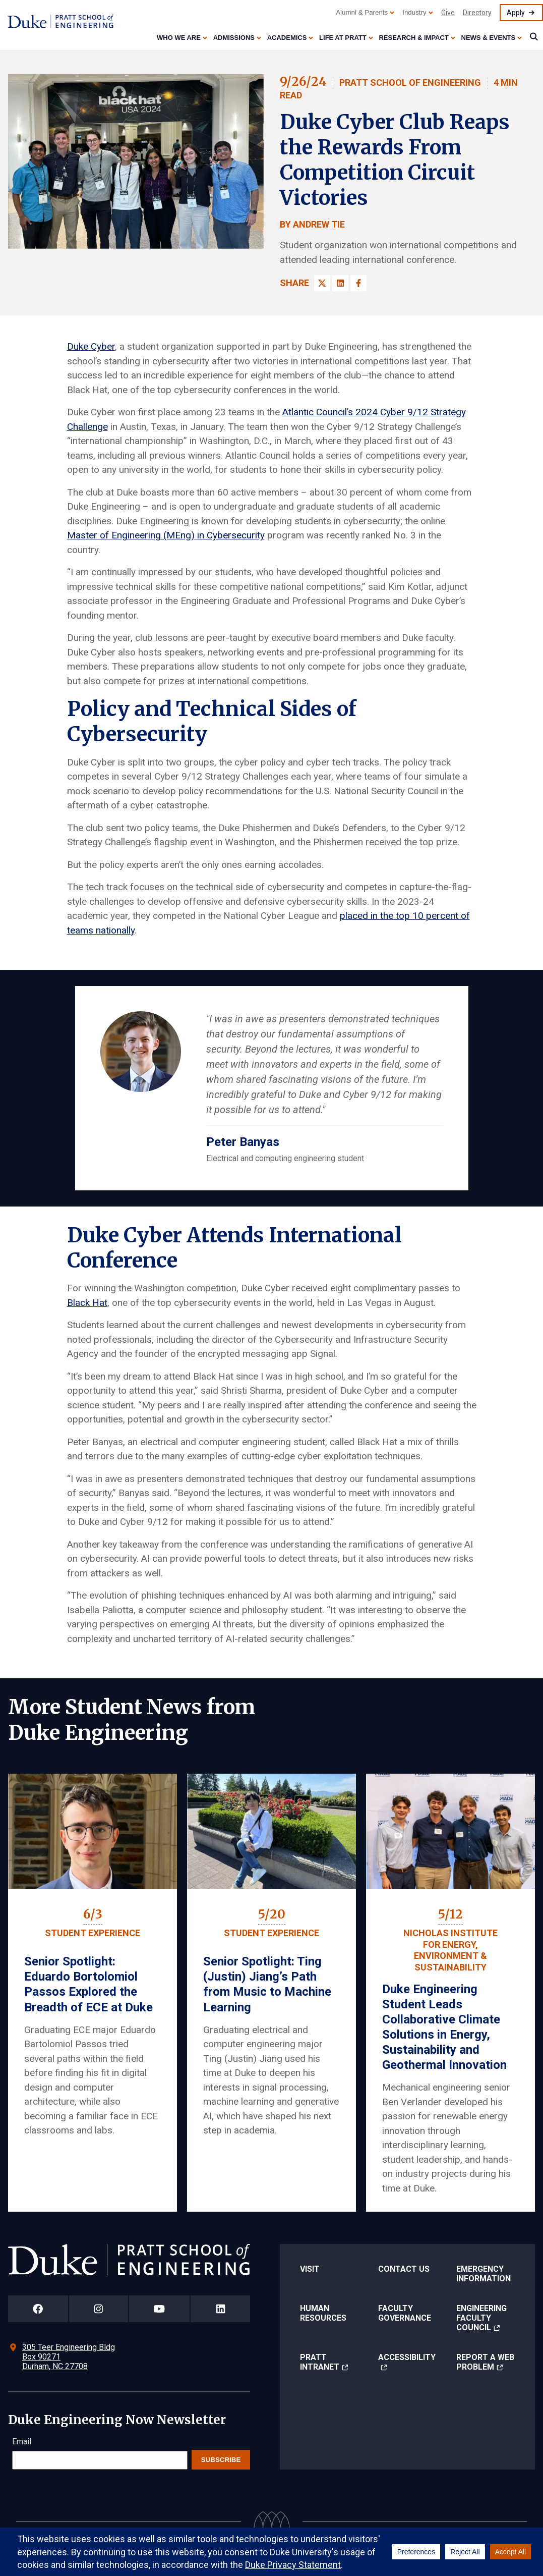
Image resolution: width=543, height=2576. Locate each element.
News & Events (488, 37)
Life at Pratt (343, 37)
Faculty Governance (404, 2313)
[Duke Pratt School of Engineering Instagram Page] (98, 2308)
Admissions (234, 37)
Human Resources (323, 2313)
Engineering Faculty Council (481, 2318)
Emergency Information (483, 2273)
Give (448, 13)
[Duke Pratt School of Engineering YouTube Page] (159, 2308)
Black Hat (87, 1302)
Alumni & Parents (362, 12)
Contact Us (404, 2269)
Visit (310, 2269)
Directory (477, 13)
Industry (414, 12)
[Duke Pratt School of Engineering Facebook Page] (38, 2308)
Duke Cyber (91, 346)
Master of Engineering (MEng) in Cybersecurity (166, 535)
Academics (287, 37)
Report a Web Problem (485, 2362)
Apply (516, 13)
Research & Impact (413, 37)
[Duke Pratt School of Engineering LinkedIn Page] (220, 2308)
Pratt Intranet (319, 2362)
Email (21, 2441)
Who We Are (179, 37)
